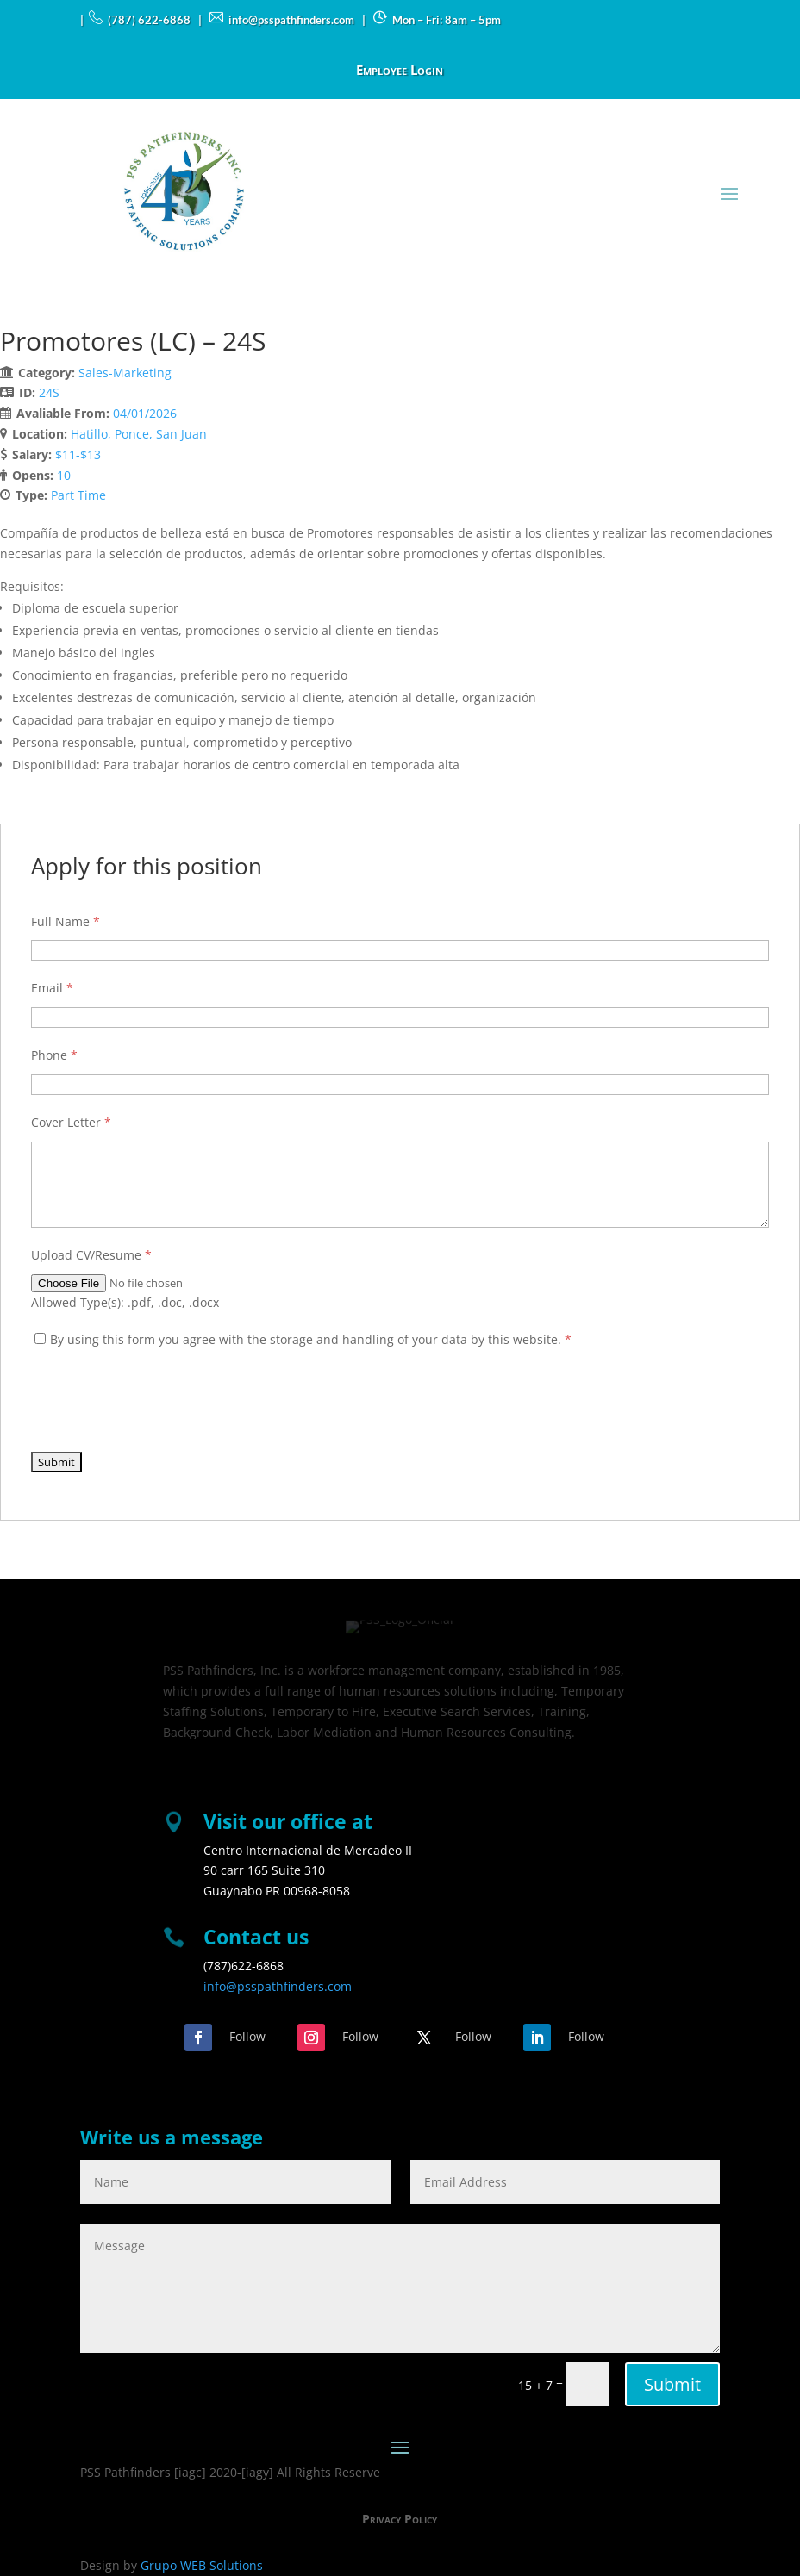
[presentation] (162, 1400)
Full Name (65, 921)
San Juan (181, 434)
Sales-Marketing (125, 372)
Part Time (78, 495)
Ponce (132, 434)
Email (52, 988)
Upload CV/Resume (91, 1255)
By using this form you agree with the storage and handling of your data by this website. (311, 1339)
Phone (54, 1055)
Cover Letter (71, 1122)
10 (64, 475)
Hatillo (89, 434)
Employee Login (399, 71)
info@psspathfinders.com (277, 1986)
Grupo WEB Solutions (202, 2565)
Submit (672, 2384)
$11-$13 (78, 454)
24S (49, 392)
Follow (247, 2036)
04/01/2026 (145, 413)
